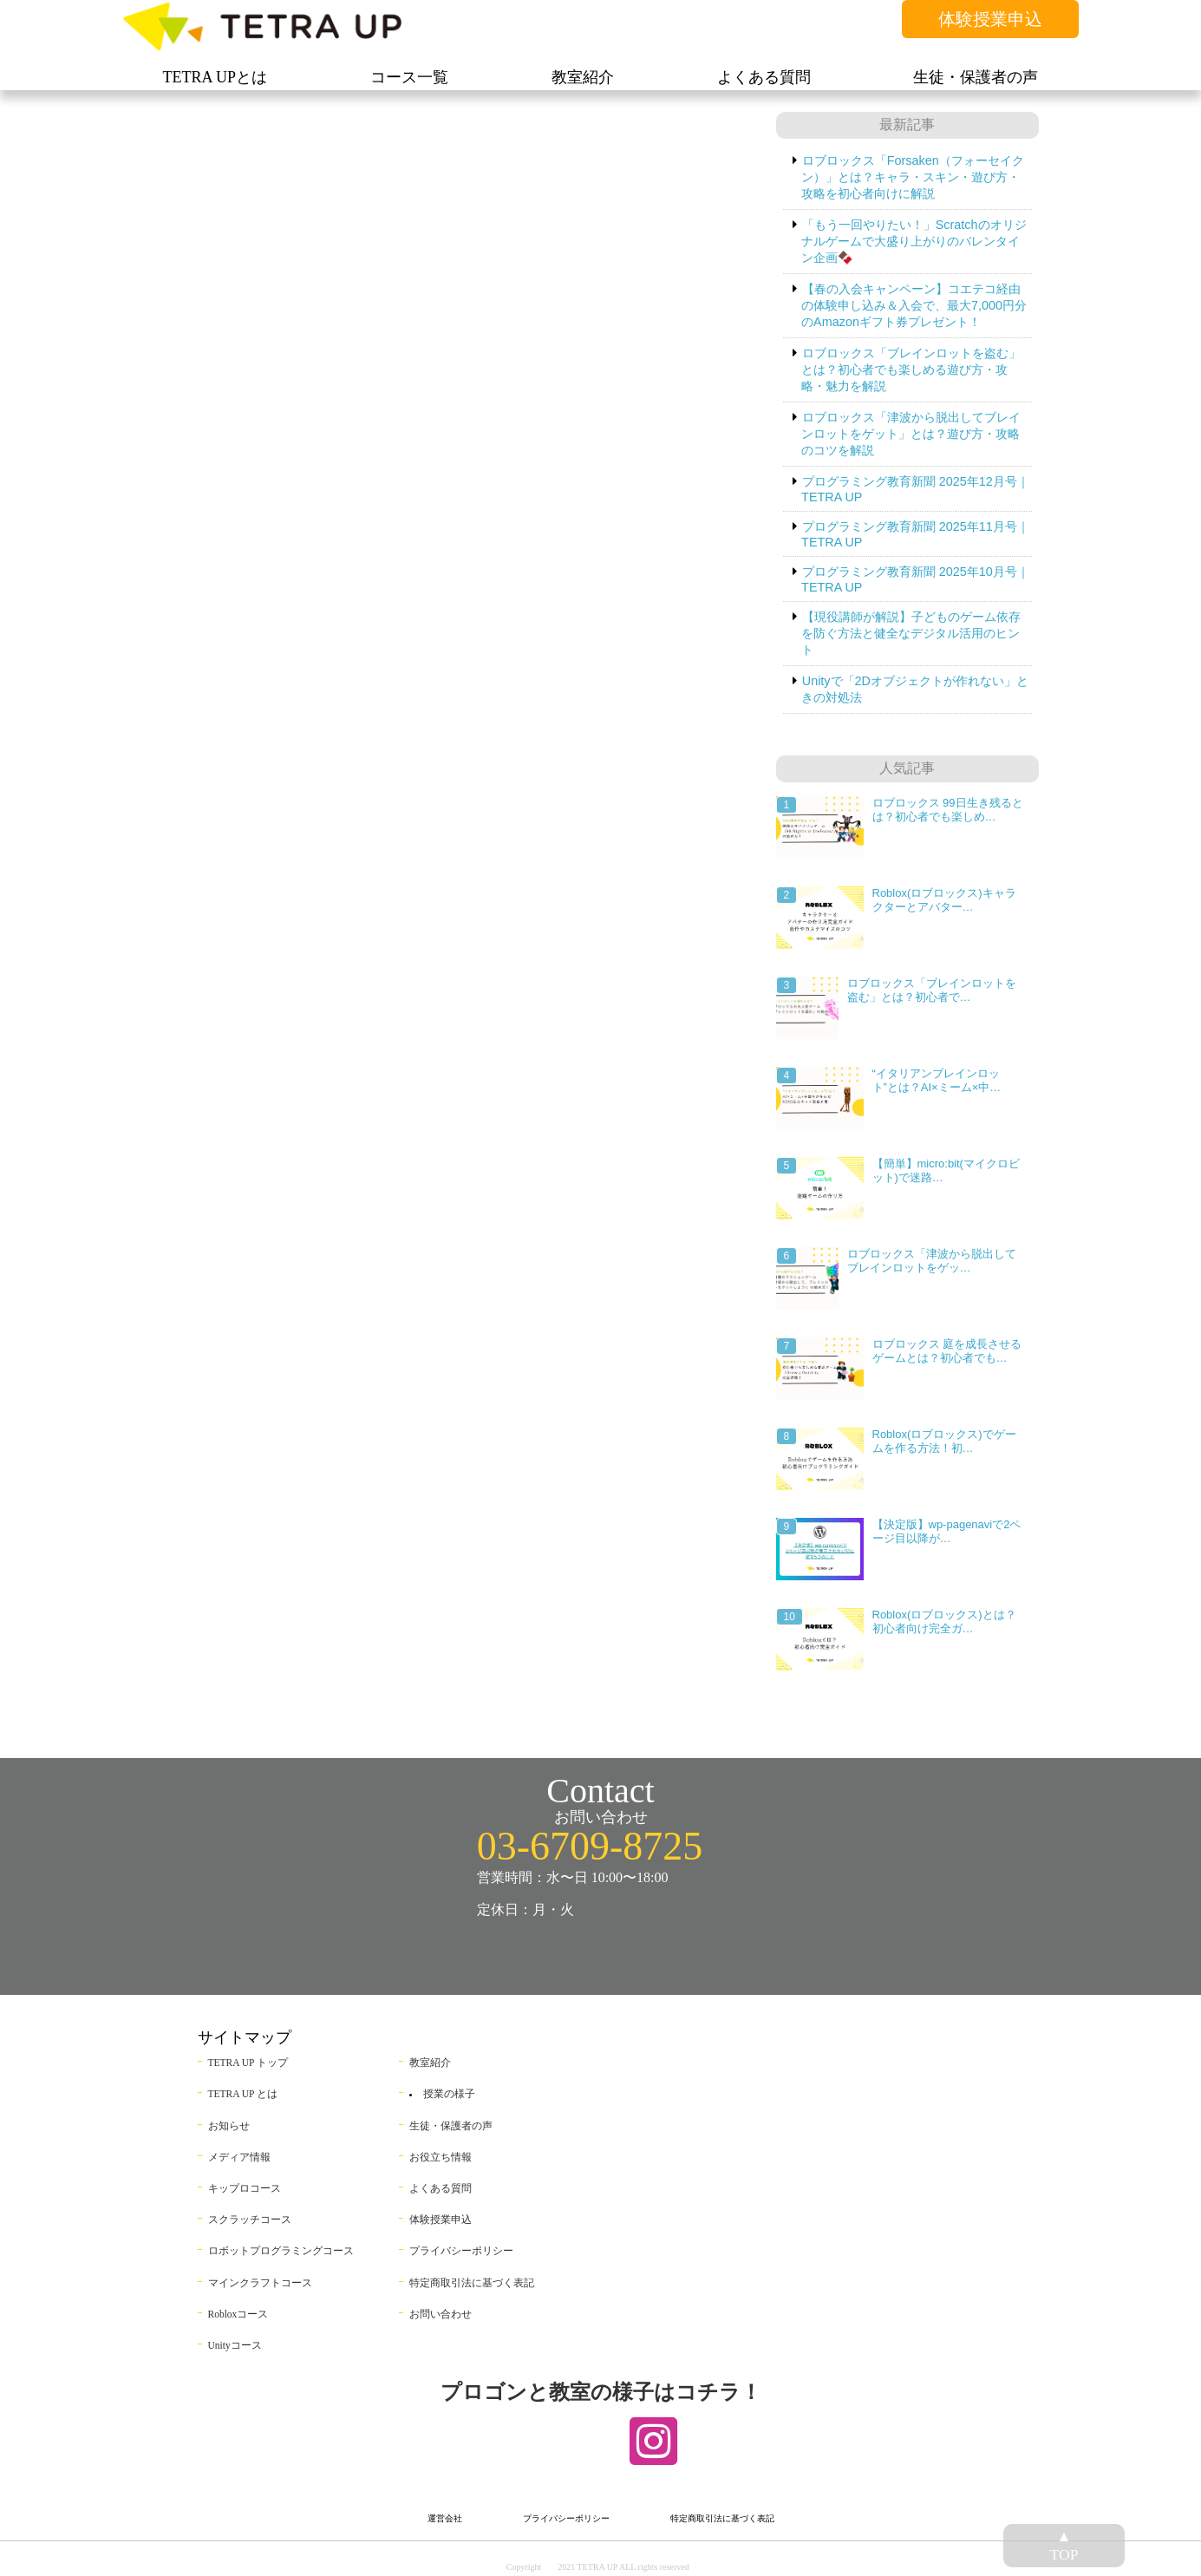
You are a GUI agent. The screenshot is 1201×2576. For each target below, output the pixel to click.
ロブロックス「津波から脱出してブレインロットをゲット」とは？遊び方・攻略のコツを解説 (911, 433)
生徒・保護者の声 (451, 2126)
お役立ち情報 (440, 2157)
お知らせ (229, 2126)
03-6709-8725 (590, 1846)
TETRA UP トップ (248, 2062)
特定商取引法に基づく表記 (471, 2283)
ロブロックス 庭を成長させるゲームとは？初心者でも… (947, 1350)
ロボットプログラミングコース (281, 2251)
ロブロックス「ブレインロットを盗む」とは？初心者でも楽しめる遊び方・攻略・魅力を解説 (911, 369)
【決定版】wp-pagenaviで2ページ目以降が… (947, 1531)
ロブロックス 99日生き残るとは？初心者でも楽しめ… (947, 809)
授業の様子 (449, 2094)
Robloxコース (238, 2314)
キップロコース (244, 2188)
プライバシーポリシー (461, 2251)
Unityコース (235, 2345)
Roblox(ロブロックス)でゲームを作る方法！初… (944, 1441)
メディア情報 (239, 2157)
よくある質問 (440, 2188)
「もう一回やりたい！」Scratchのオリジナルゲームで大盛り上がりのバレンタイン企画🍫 (913, 241)
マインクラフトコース (260, 2283)
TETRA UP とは (242, 2094)
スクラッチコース (249, 2219)
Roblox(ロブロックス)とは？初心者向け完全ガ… (944, 1621)
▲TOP (1064, 2545)
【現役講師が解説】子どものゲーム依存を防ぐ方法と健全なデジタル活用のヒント (911, 633)
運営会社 (445, 2518)
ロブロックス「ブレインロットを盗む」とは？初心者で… (931, 990)
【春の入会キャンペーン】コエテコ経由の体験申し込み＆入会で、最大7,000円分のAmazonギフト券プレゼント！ (914, 305)
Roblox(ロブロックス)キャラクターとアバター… (944, 899)
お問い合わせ (440, 2314)
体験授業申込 (990, 19)
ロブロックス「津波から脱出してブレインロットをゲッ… (931, 1260)
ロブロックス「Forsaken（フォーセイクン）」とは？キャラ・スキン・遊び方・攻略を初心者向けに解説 (912, 177)
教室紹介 (430, 2062)
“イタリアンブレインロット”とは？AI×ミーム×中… (937, 1080)
